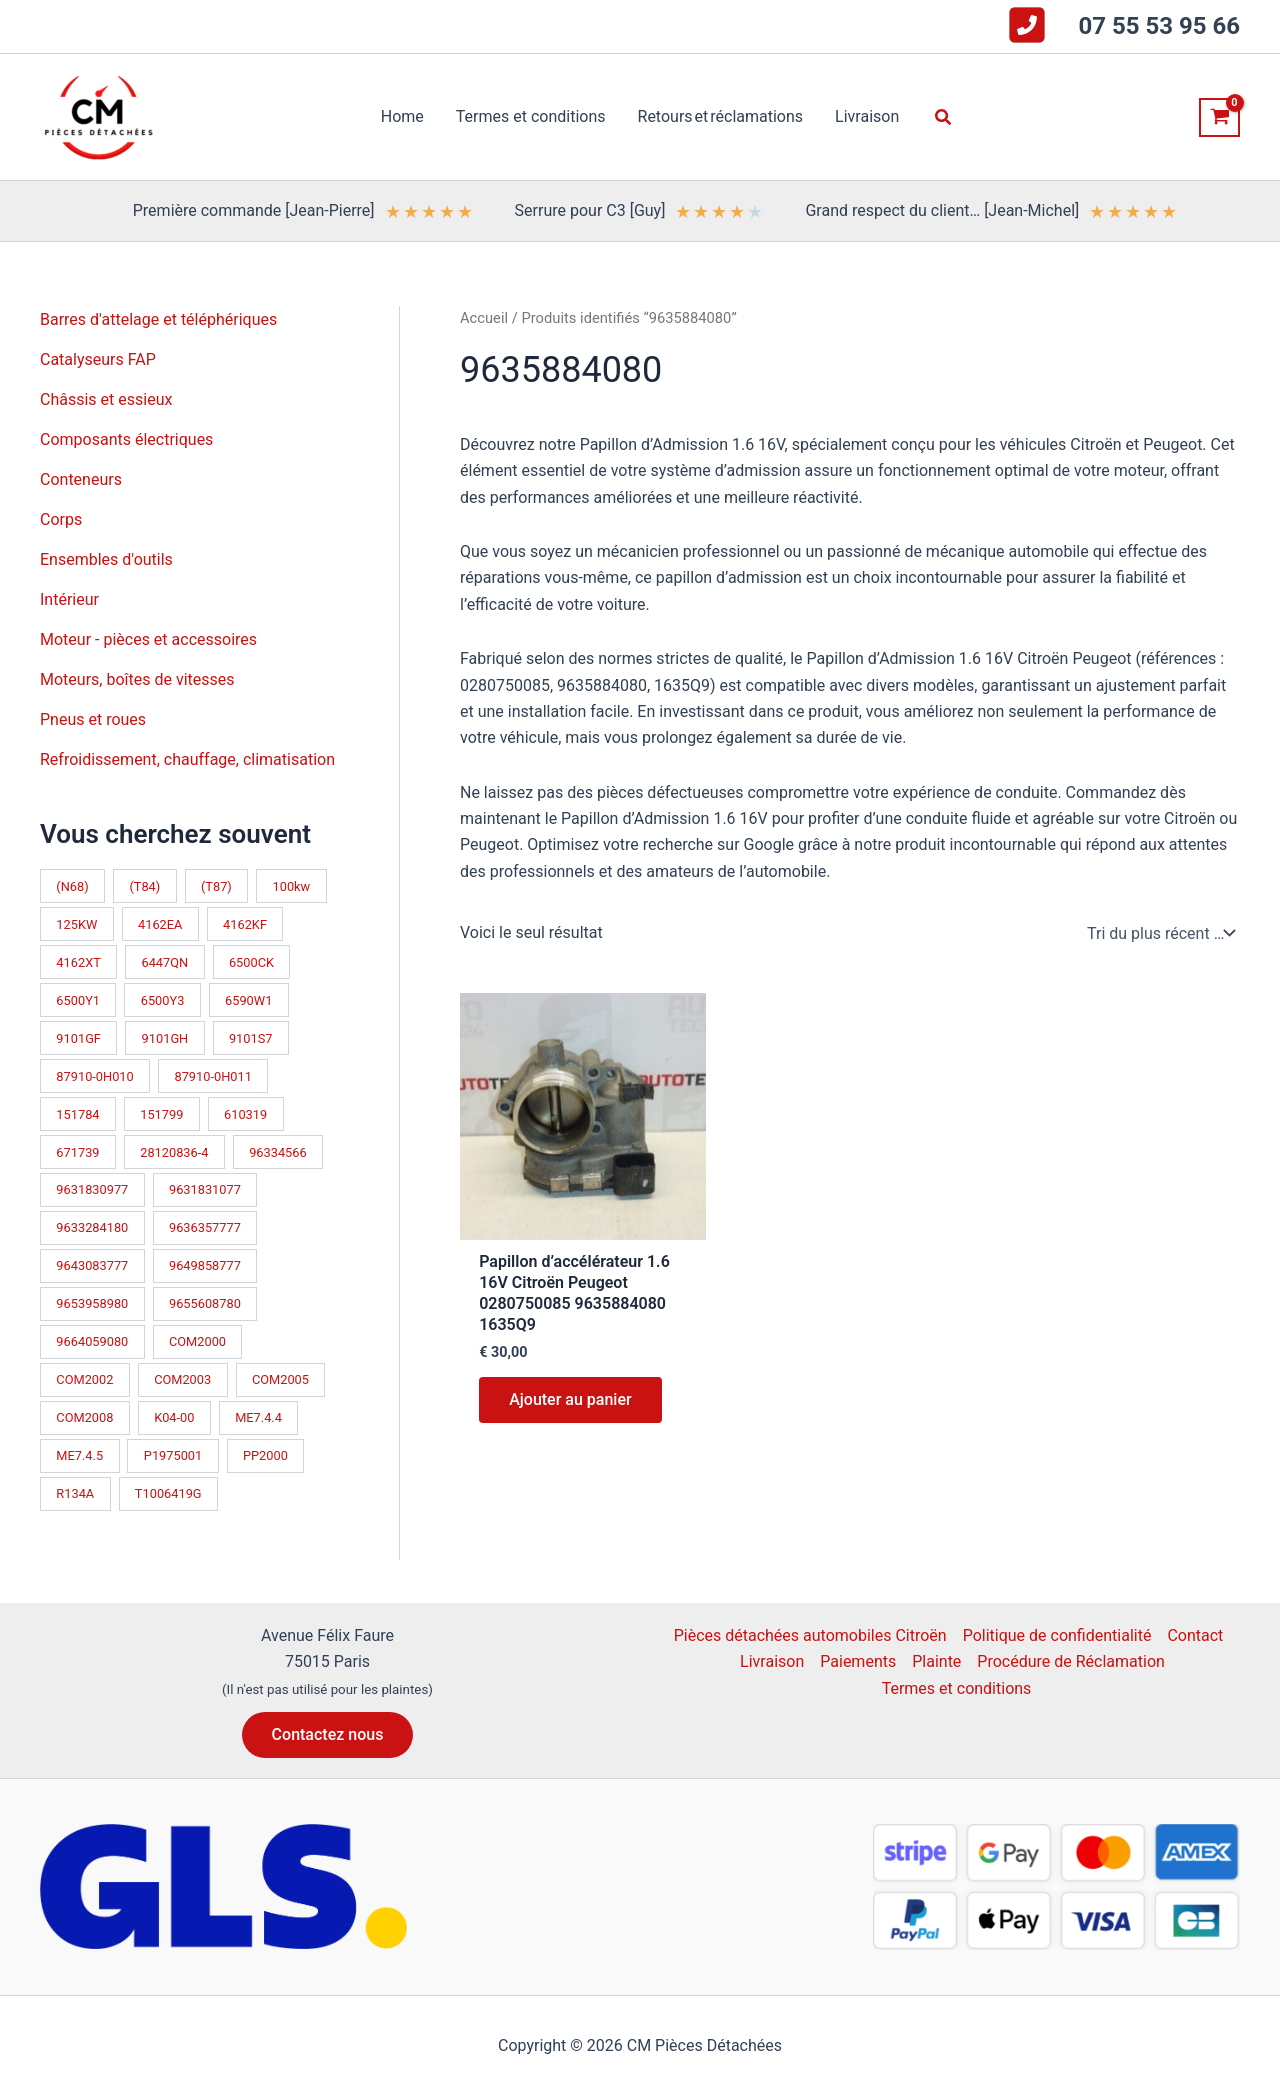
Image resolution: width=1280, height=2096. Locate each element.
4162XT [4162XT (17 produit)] (78, 962)
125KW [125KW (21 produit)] (76, 924)
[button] (944, 117)
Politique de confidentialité (1057, 1635)
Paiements (858, 1661)
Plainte (936, 1661)
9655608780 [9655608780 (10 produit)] (205, 1303)
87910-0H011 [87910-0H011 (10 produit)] (212, 1076)
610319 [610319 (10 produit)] (245, 1114)
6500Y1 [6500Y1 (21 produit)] (78, 1000)
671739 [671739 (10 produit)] (77, 1152)
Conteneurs (81, 479)
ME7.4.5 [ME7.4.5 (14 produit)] (79, 1455)
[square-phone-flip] (1027, 25)
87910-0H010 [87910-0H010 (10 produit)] (94, 1076)
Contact (1195, 1635)
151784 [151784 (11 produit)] (77, 1114)
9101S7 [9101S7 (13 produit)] (251, 1038)
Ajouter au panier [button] (570, 1399)
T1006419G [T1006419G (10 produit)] (168, 1493)
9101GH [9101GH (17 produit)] (165, 1038)
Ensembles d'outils (106, 559)
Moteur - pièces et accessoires (148, 639)
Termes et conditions (957, 1688)
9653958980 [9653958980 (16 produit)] (92, 1303)
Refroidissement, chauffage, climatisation (187, 759)
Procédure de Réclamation (1071, 1661)
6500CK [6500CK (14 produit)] (251, 962)
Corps (61, 519)
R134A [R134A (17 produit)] (75, 1493)
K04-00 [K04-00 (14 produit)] (174, 1417)
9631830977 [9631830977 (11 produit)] (92, 1189)
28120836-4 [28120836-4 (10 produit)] (174, 1152)
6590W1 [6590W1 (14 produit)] (248, 1000)
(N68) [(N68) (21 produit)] (72, 886)
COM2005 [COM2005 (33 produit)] (280, 1379)
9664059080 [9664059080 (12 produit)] (92, 1341)
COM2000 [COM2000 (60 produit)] (197, 1341)
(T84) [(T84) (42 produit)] (144, 886)
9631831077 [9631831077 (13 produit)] (205, 1189)
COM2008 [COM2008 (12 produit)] (84, 1417)
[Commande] (1159, 933)
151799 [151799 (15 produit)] (161, 1114)
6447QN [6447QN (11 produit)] (164, 962)
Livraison (772, 1661)
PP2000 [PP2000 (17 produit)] (265, 1455)
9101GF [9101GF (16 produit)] (78, 1038)
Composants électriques (126, 439)
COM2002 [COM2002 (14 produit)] (84, 1379)
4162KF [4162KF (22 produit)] (245, 924)
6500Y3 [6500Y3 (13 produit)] (163, 1000)
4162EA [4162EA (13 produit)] (160, 924)
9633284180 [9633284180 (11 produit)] (92, 1227)
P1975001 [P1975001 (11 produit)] (173, 1455)
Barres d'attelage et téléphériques (158, 319)
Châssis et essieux (106, 399)
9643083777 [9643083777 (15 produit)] (92, 1265)
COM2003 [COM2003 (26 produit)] (182, 1379)
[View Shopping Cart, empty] (1219, 117)
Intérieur (69, 599)
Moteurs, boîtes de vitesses (137, 679)
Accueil (484, 318)
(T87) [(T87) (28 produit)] (216, 886)
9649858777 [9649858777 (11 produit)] (205, 1265)
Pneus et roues (93, 719)
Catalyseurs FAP (98, 359)
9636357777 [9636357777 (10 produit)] (205, 1227)
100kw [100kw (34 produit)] (292, 886)
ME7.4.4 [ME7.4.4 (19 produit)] (258, 1417)
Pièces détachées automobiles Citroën (810, 1635)
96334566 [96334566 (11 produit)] (278, 1152)
